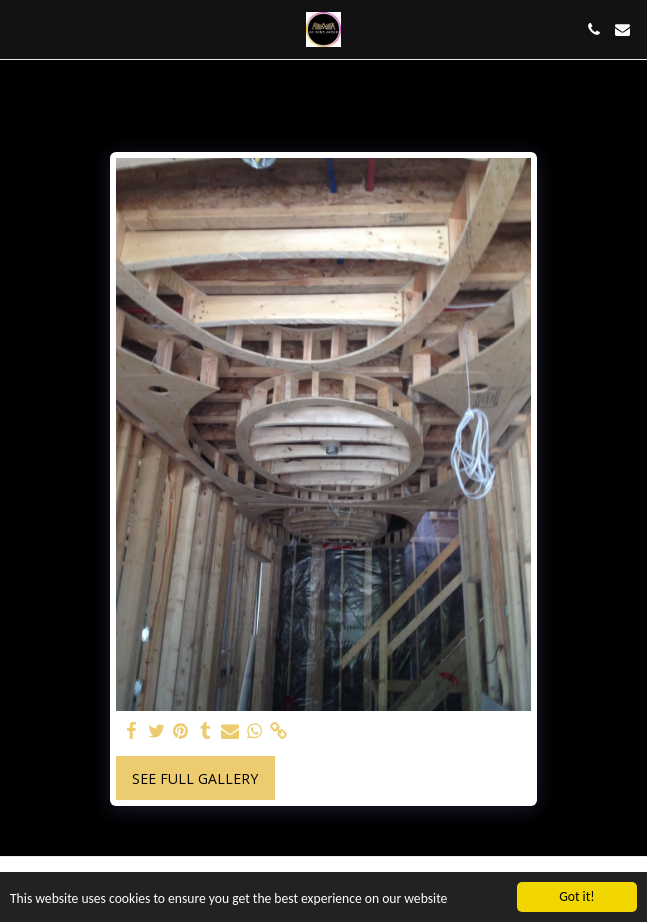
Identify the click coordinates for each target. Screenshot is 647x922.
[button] (22, 28)
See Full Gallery (195, 778)
